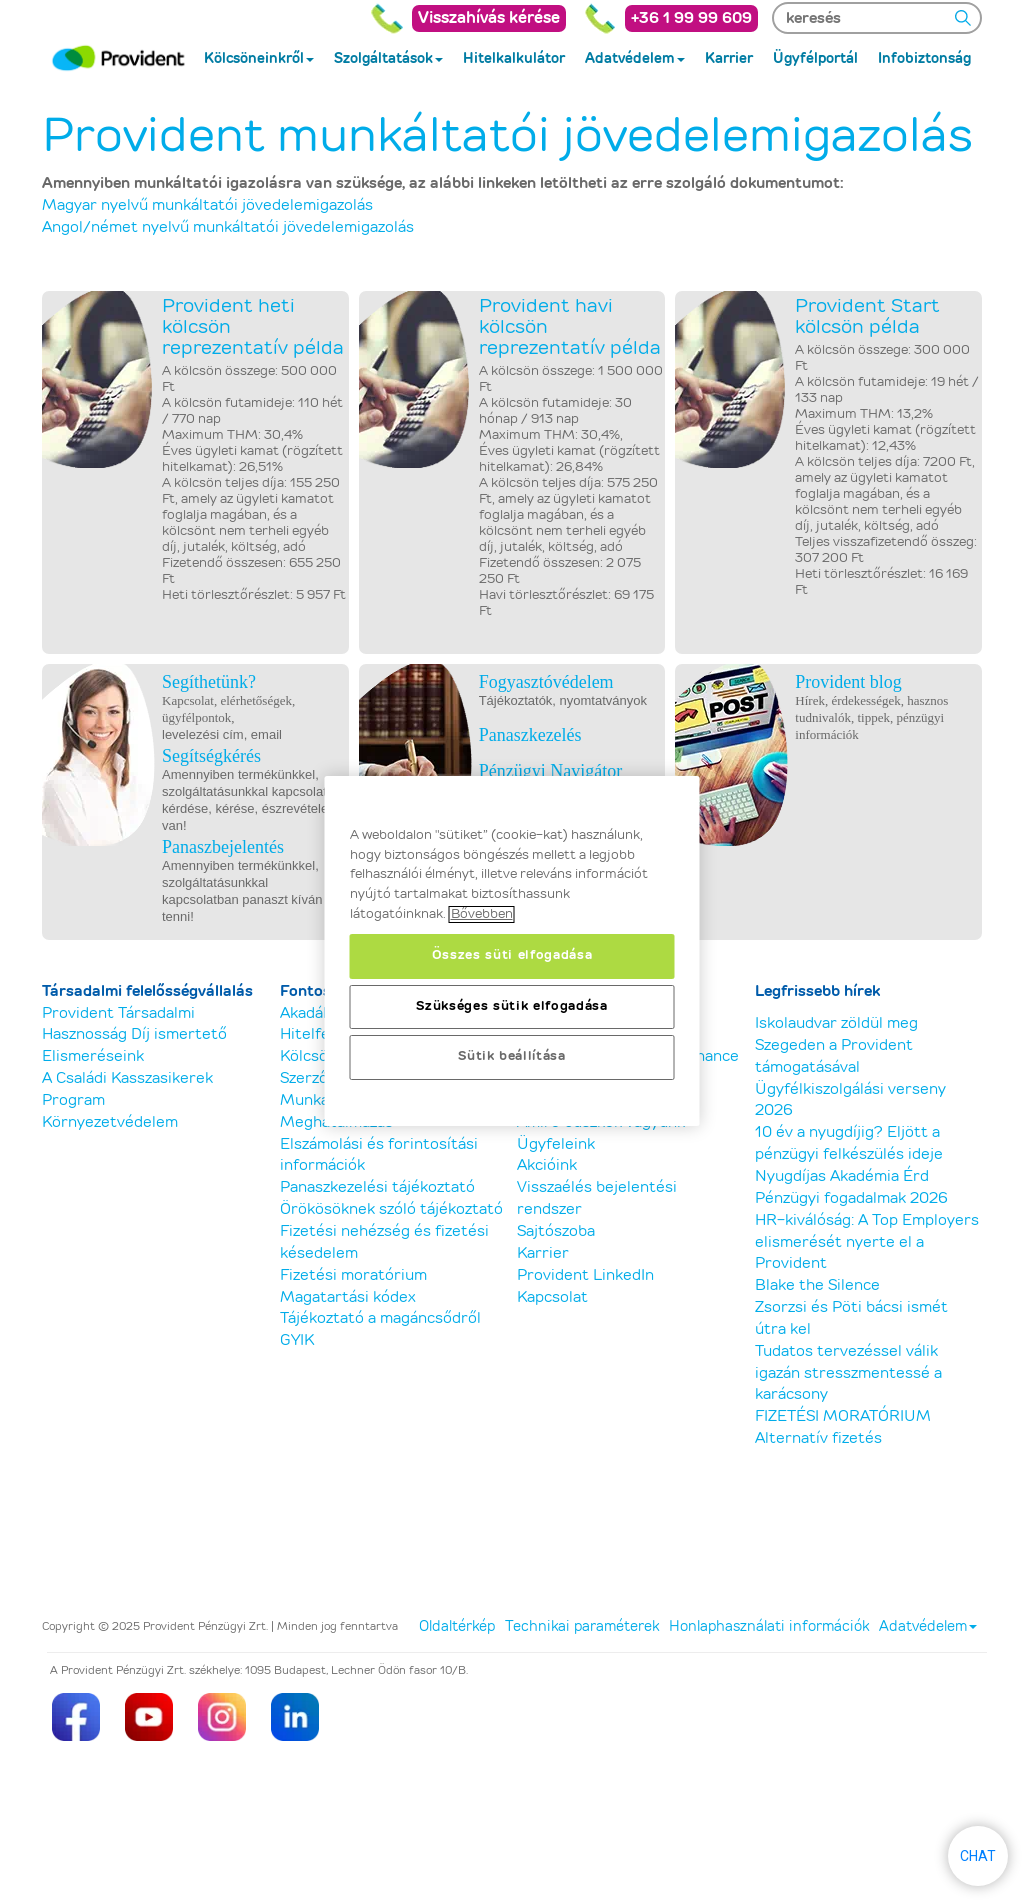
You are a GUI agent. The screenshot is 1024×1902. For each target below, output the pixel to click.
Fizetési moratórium (353, 1275)
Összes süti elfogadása (512, 955)
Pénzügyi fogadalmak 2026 (851, 1198)
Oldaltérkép (457, 1627)
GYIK (297, 1340)
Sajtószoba (556, 1231)
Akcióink (547, 1165)
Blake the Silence (817, 1285)
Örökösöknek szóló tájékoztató (391, 1209)
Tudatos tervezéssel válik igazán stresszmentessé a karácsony (848, 1373)
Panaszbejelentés (223, 847)
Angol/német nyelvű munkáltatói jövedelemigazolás (228, 227)
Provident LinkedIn (585, 1275)
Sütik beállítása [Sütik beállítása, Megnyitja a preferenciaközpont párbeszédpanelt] (512, 1056)
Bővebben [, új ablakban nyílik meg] (482, 914)
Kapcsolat (552, 1297)
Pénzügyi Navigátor (550, 771)
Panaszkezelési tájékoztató (377, 1187)
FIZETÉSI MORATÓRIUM (843, 1416)
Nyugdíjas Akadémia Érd (842, 1176)
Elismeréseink (93, 1056)
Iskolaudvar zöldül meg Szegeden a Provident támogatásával (836, 1045)
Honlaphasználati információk (769, 1627)
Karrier (543, 1253)
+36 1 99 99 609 (691, 18)
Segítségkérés (211, 756)
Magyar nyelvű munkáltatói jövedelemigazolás (207, 205)
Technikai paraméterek (582, 1627)
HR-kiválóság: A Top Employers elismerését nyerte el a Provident (867, 1242)
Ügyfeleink (556, 1144)
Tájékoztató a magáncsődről (380, 1318)
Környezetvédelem (110, 1122)
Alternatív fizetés (818, 1438)
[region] (512, 951)
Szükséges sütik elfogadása (511, 1006)
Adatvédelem (928, 1627)
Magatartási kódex (348, 1297)
